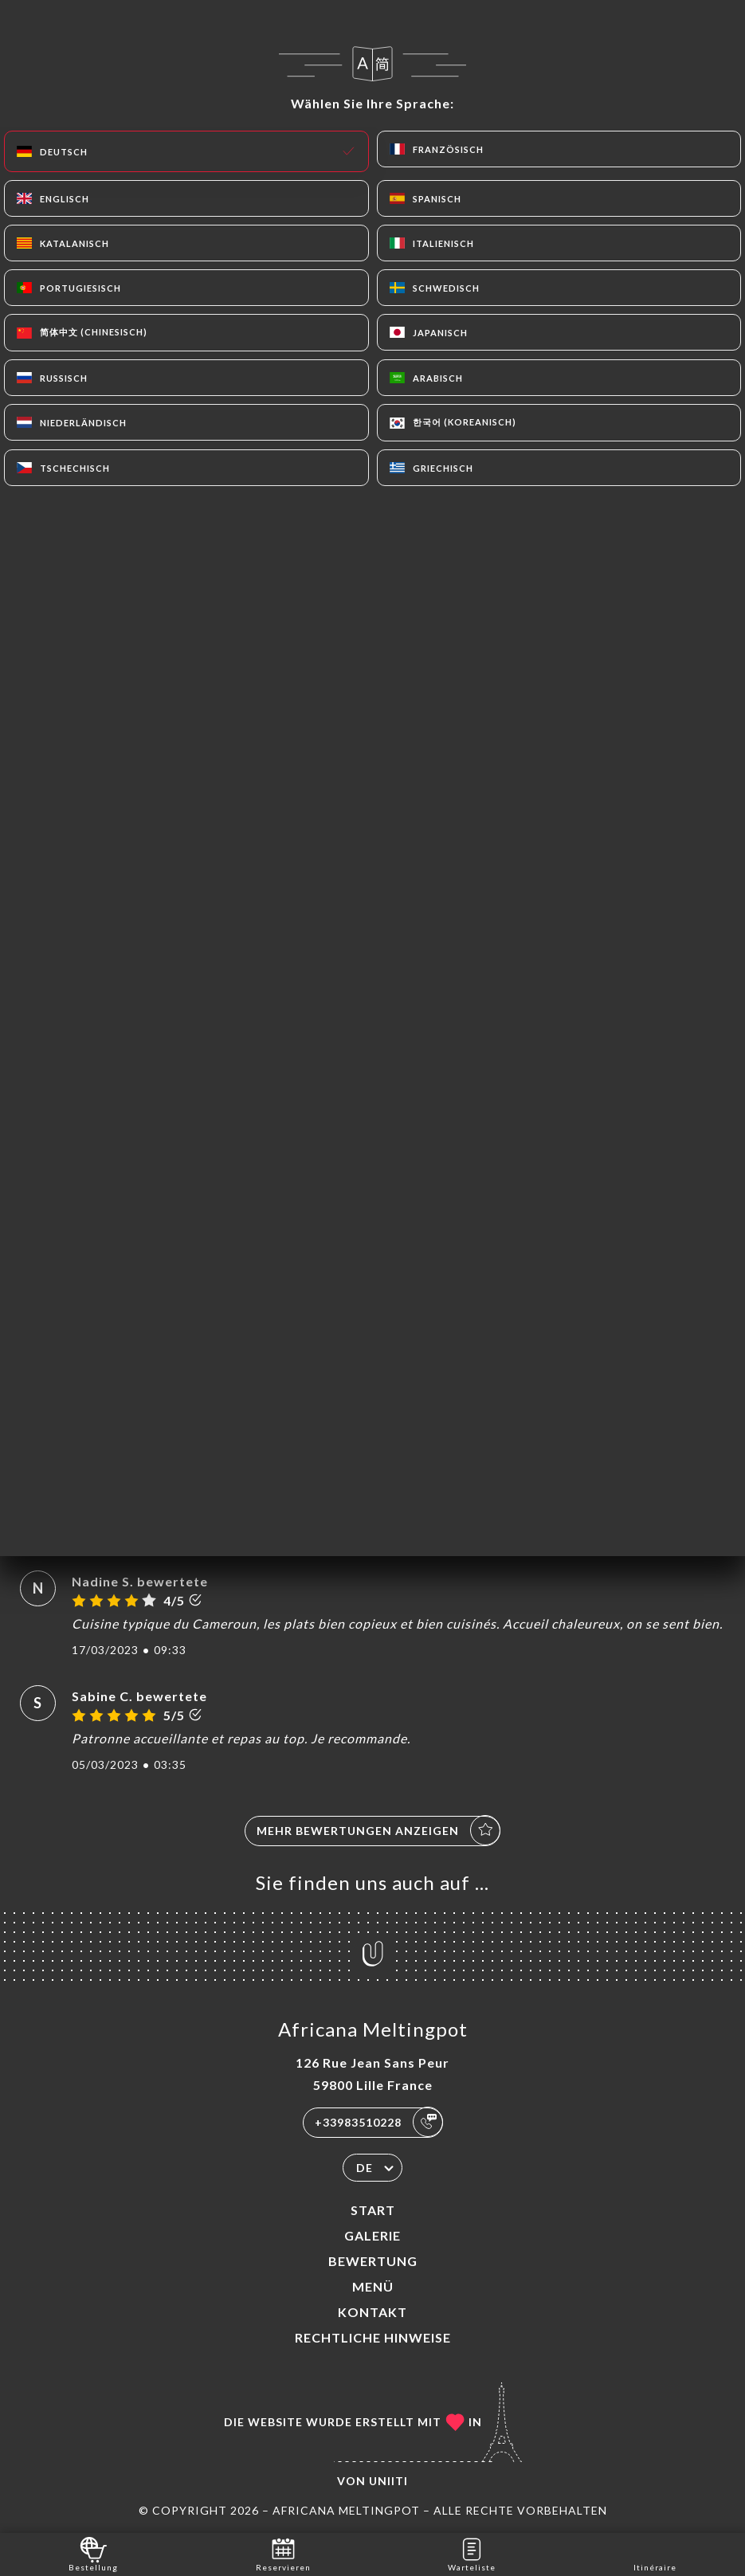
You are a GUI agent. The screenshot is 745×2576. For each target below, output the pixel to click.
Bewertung (373, 2260)
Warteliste (472, 2553)
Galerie (372, 2235)
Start (373, 2209)
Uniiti (388, 2481)
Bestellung (93, 2553)
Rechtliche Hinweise (373, 2337)
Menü (373, 2286)
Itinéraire (654, 2553)
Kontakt (372, 2311)
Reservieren (283, 2553)
